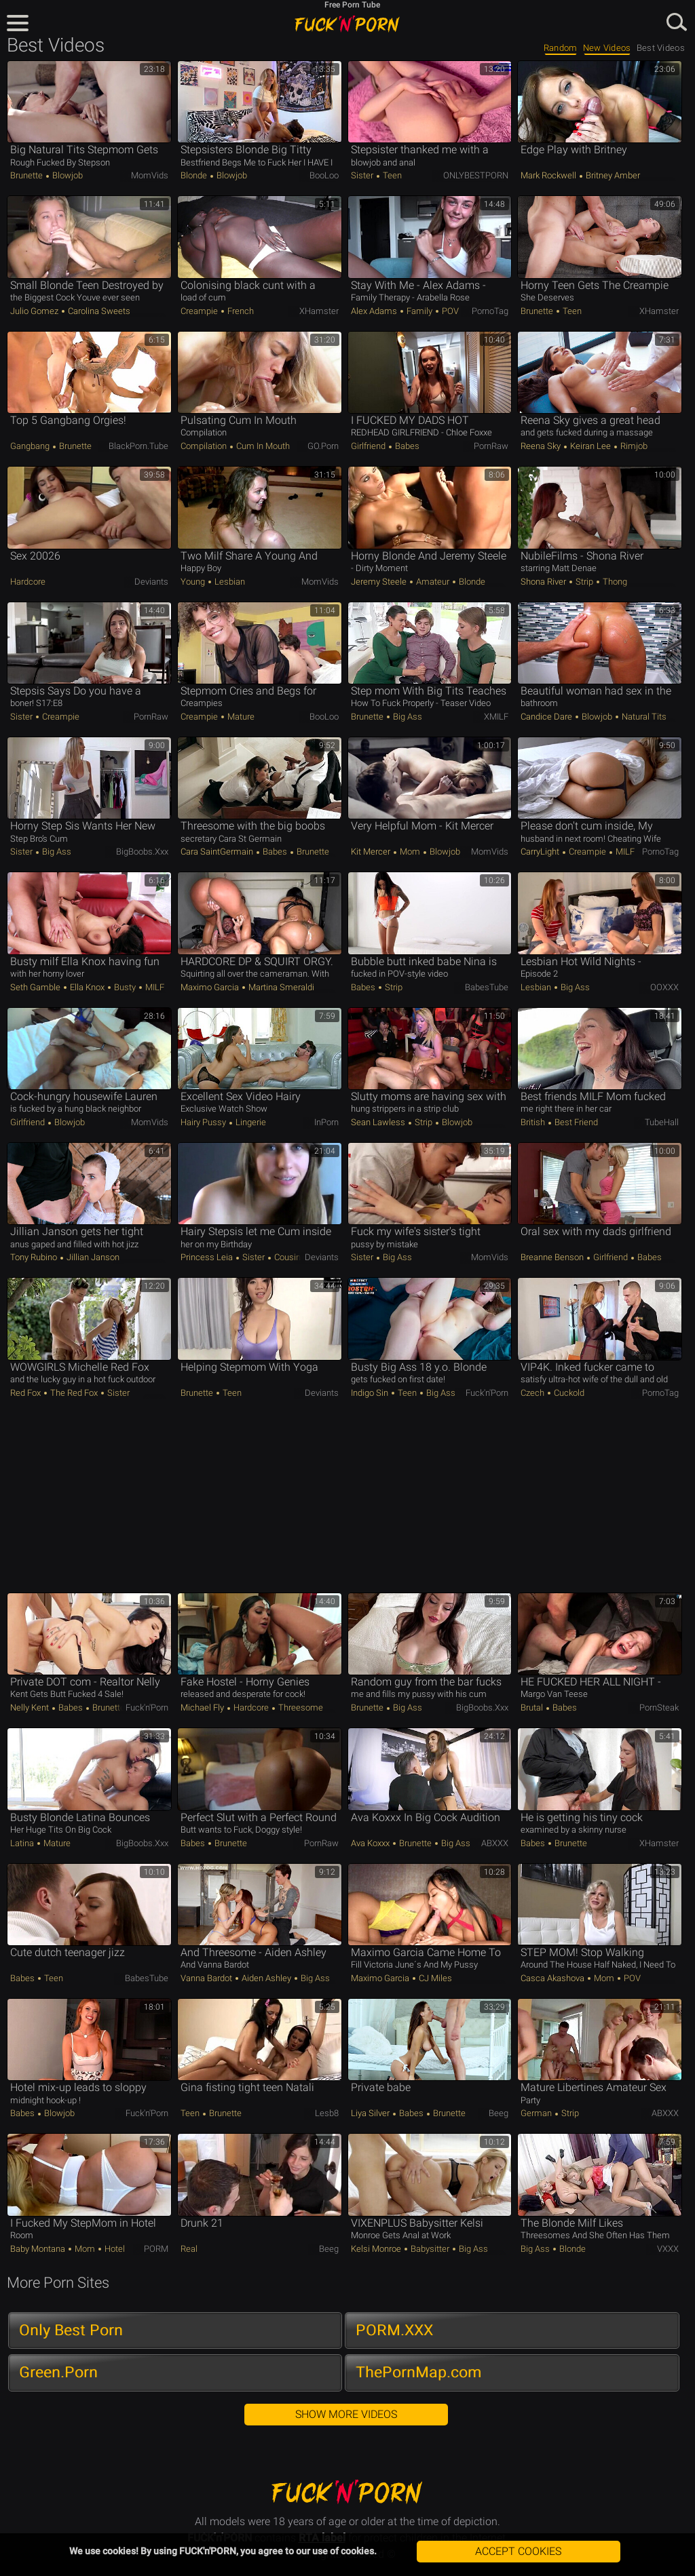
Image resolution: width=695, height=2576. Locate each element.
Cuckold (568, 1393)
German (537, 2113)
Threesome (299, 1707)
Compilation (205, 446)
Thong (614, 582)
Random (561, 48)
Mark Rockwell (549, 175)
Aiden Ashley (266, 1978)
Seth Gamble (36, 987)
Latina (23, 1843)
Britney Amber (612, 175)
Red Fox (26, 1393)
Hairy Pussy (204, 1122)
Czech (533, 1393)
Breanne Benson (553, 1257)
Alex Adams (375, 311)
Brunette (27, 175)
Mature (240, 716)
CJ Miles (434, 1978)
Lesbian (228, 582)
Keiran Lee (590, 446)
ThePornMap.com (419, 2372)
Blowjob (66, 175)
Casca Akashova (553, 1978)
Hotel (113, 2249)
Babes (406, 446)
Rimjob (632, 446)
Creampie (200, 311)
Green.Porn (58, 2372)
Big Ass (406, 716)
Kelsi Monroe (377, 2249)
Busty (125, 987)
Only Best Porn (71, 2330)
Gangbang (31, 446)
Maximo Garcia (211, 987)
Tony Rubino (34, 1257)
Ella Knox (87, 987)
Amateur (432, 582)
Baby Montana (38, 2249)
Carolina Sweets (98, 311)
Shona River (544, 582)
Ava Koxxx (371, 1843)
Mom (410, 851)
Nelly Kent (30, 1707)
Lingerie (249, 1122)
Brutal (533, 1707)
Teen (391, 175)
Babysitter (430, 2249)
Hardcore (27, 582)
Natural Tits (643, 716)
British (534, 1122)
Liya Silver (371, 2113)
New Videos (607, 48)
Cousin (286, 1257)
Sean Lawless (379, 1122)
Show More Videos (346, 2414)
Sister (363, 175)
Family (419, 311)
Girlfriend (369, 446)
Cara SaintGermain (218, 851)
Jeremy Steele (380, 582)
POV (449, 311)
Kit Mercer (371, 851)
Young (194, 582)
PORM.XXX (394, 2330)
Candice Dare (547, 716)
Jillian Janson (91, 1257)
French (239, 311)
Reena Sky (542, 446)
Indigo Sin (370, 1393)
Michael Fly (203, 1707)
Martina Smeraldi (280, 987)
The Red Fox (74, 1393)
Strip (584, 582)
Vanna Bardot (207, 1978)
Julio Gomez (35, 311)
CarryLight (541, 851)
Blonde (195, 175)
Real (189, 2249)
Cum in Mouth (262, 446)
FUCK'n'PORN (347, 23)
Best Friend (575, 1122)
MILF (624, 851)
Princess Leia (208, 1257)
